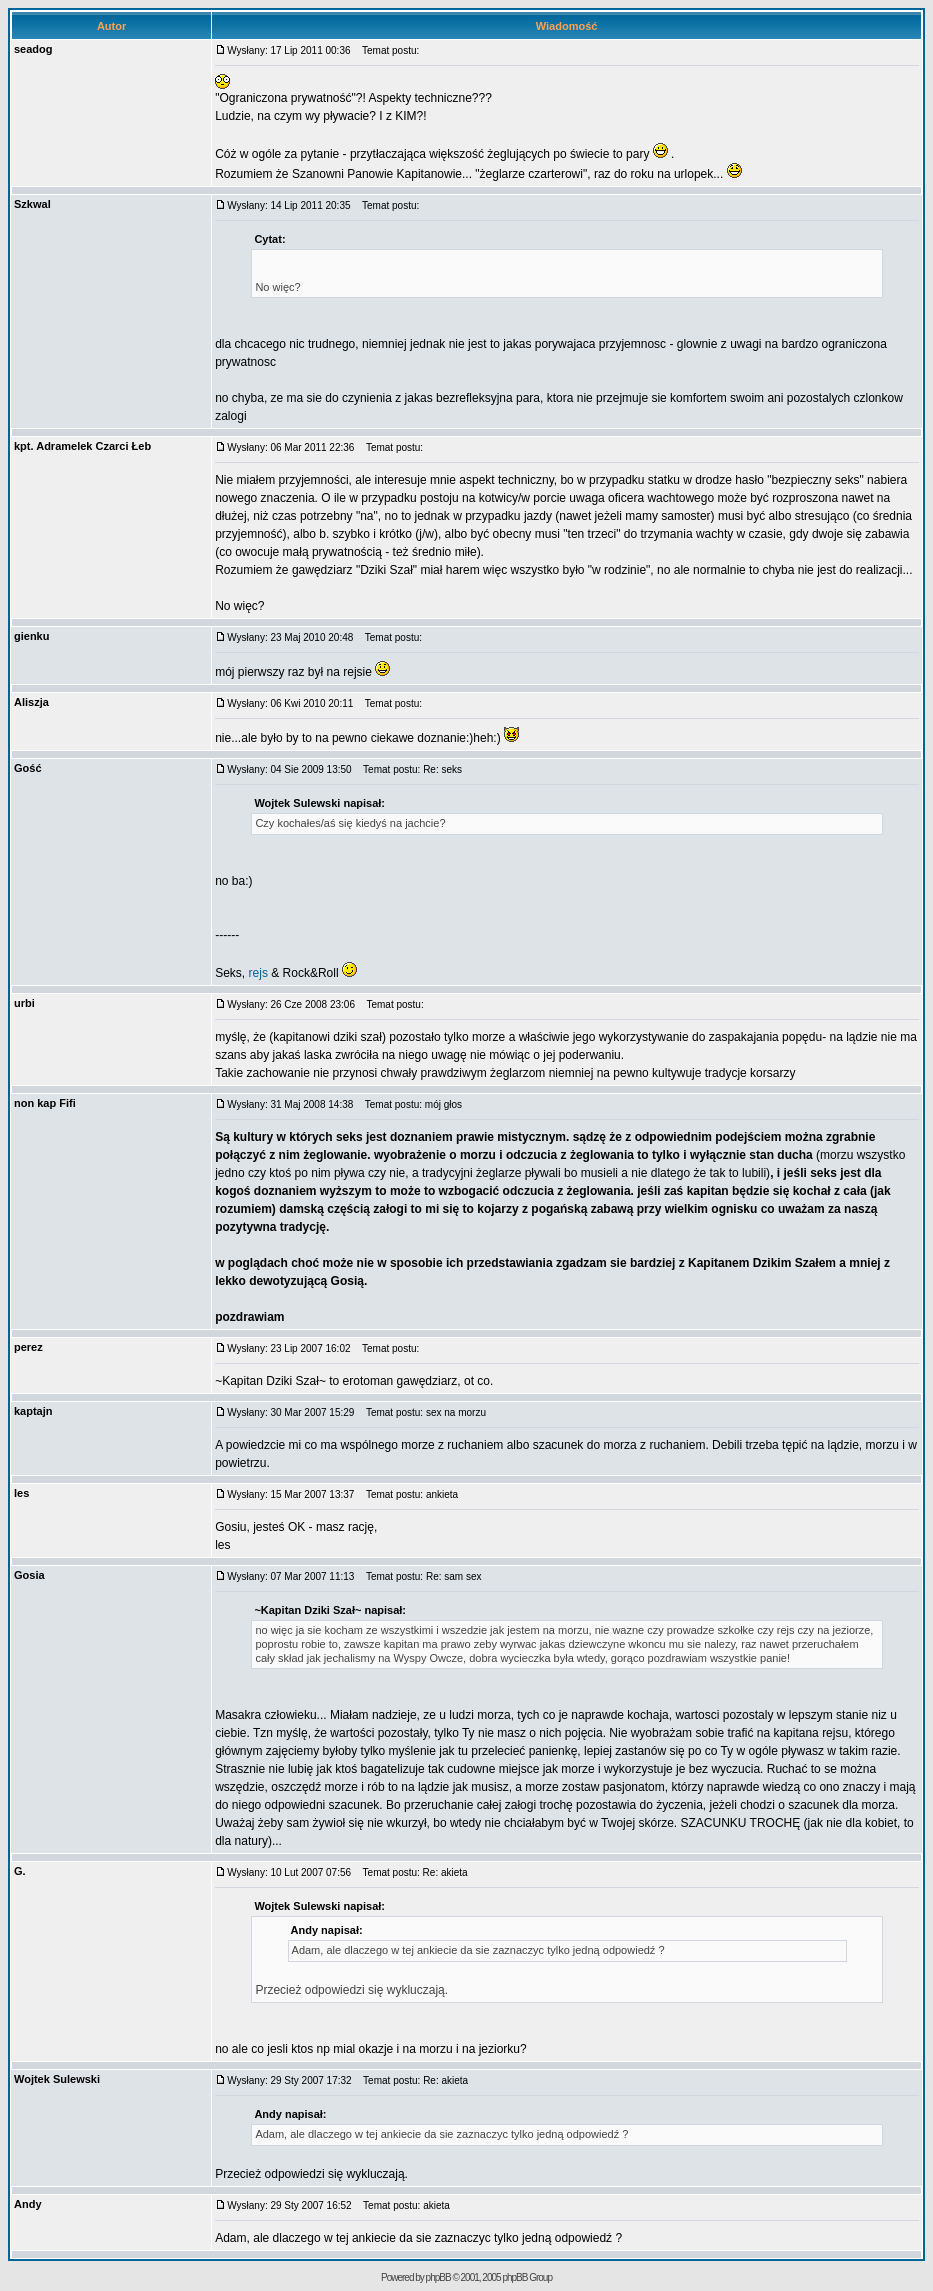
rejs (258, 973)
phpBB (438, 2277)
